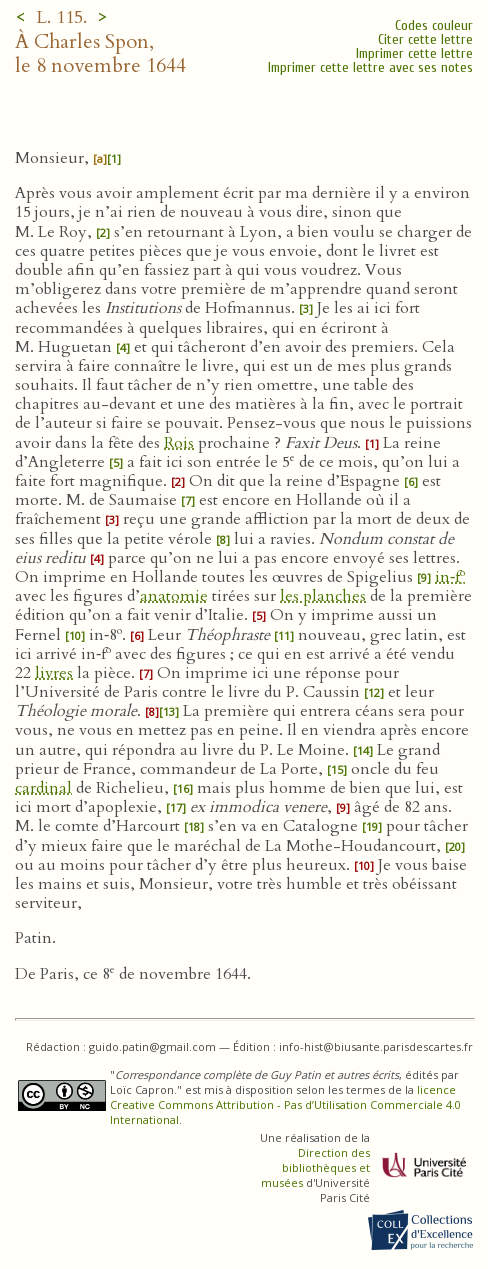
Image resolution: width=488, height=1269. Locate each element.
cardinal (43, 788)
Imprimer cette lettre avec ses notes (370, 67)
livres (54, 673)
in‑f (450, 577)
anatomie (174, 596)
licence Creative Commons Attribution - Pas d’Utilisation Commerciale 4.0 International (285, 1104)
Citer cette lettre (425, 39)
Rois (179, 443)
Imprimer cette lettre (414, 53)
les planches (323, 596)
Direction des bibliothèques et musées (315, 1167)
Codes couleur (434, 25)
